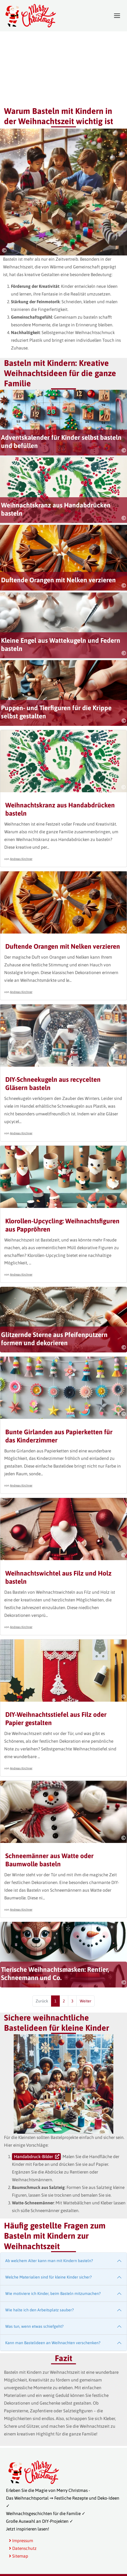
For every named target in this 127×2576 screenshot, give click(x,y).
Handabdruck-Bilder (33, 2156)
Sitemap (18, 2556)
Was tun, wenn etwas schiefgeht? (34, 2326)
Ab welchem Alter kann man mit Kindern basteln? (49, 2260)
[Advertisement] (63, 68)
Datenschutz (23, 2548)
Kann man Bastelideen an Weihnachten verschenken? (52, 2342)
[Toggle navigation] (117, 16)
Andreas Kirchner (21, 859)
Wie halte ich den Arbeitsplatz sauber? (39, 2310)
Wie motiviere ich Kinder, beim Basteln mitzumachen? (53, 2293)
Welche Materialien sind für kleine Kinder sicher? (48, 2277)
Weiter (85, 2001)
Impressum (21, 2540)
